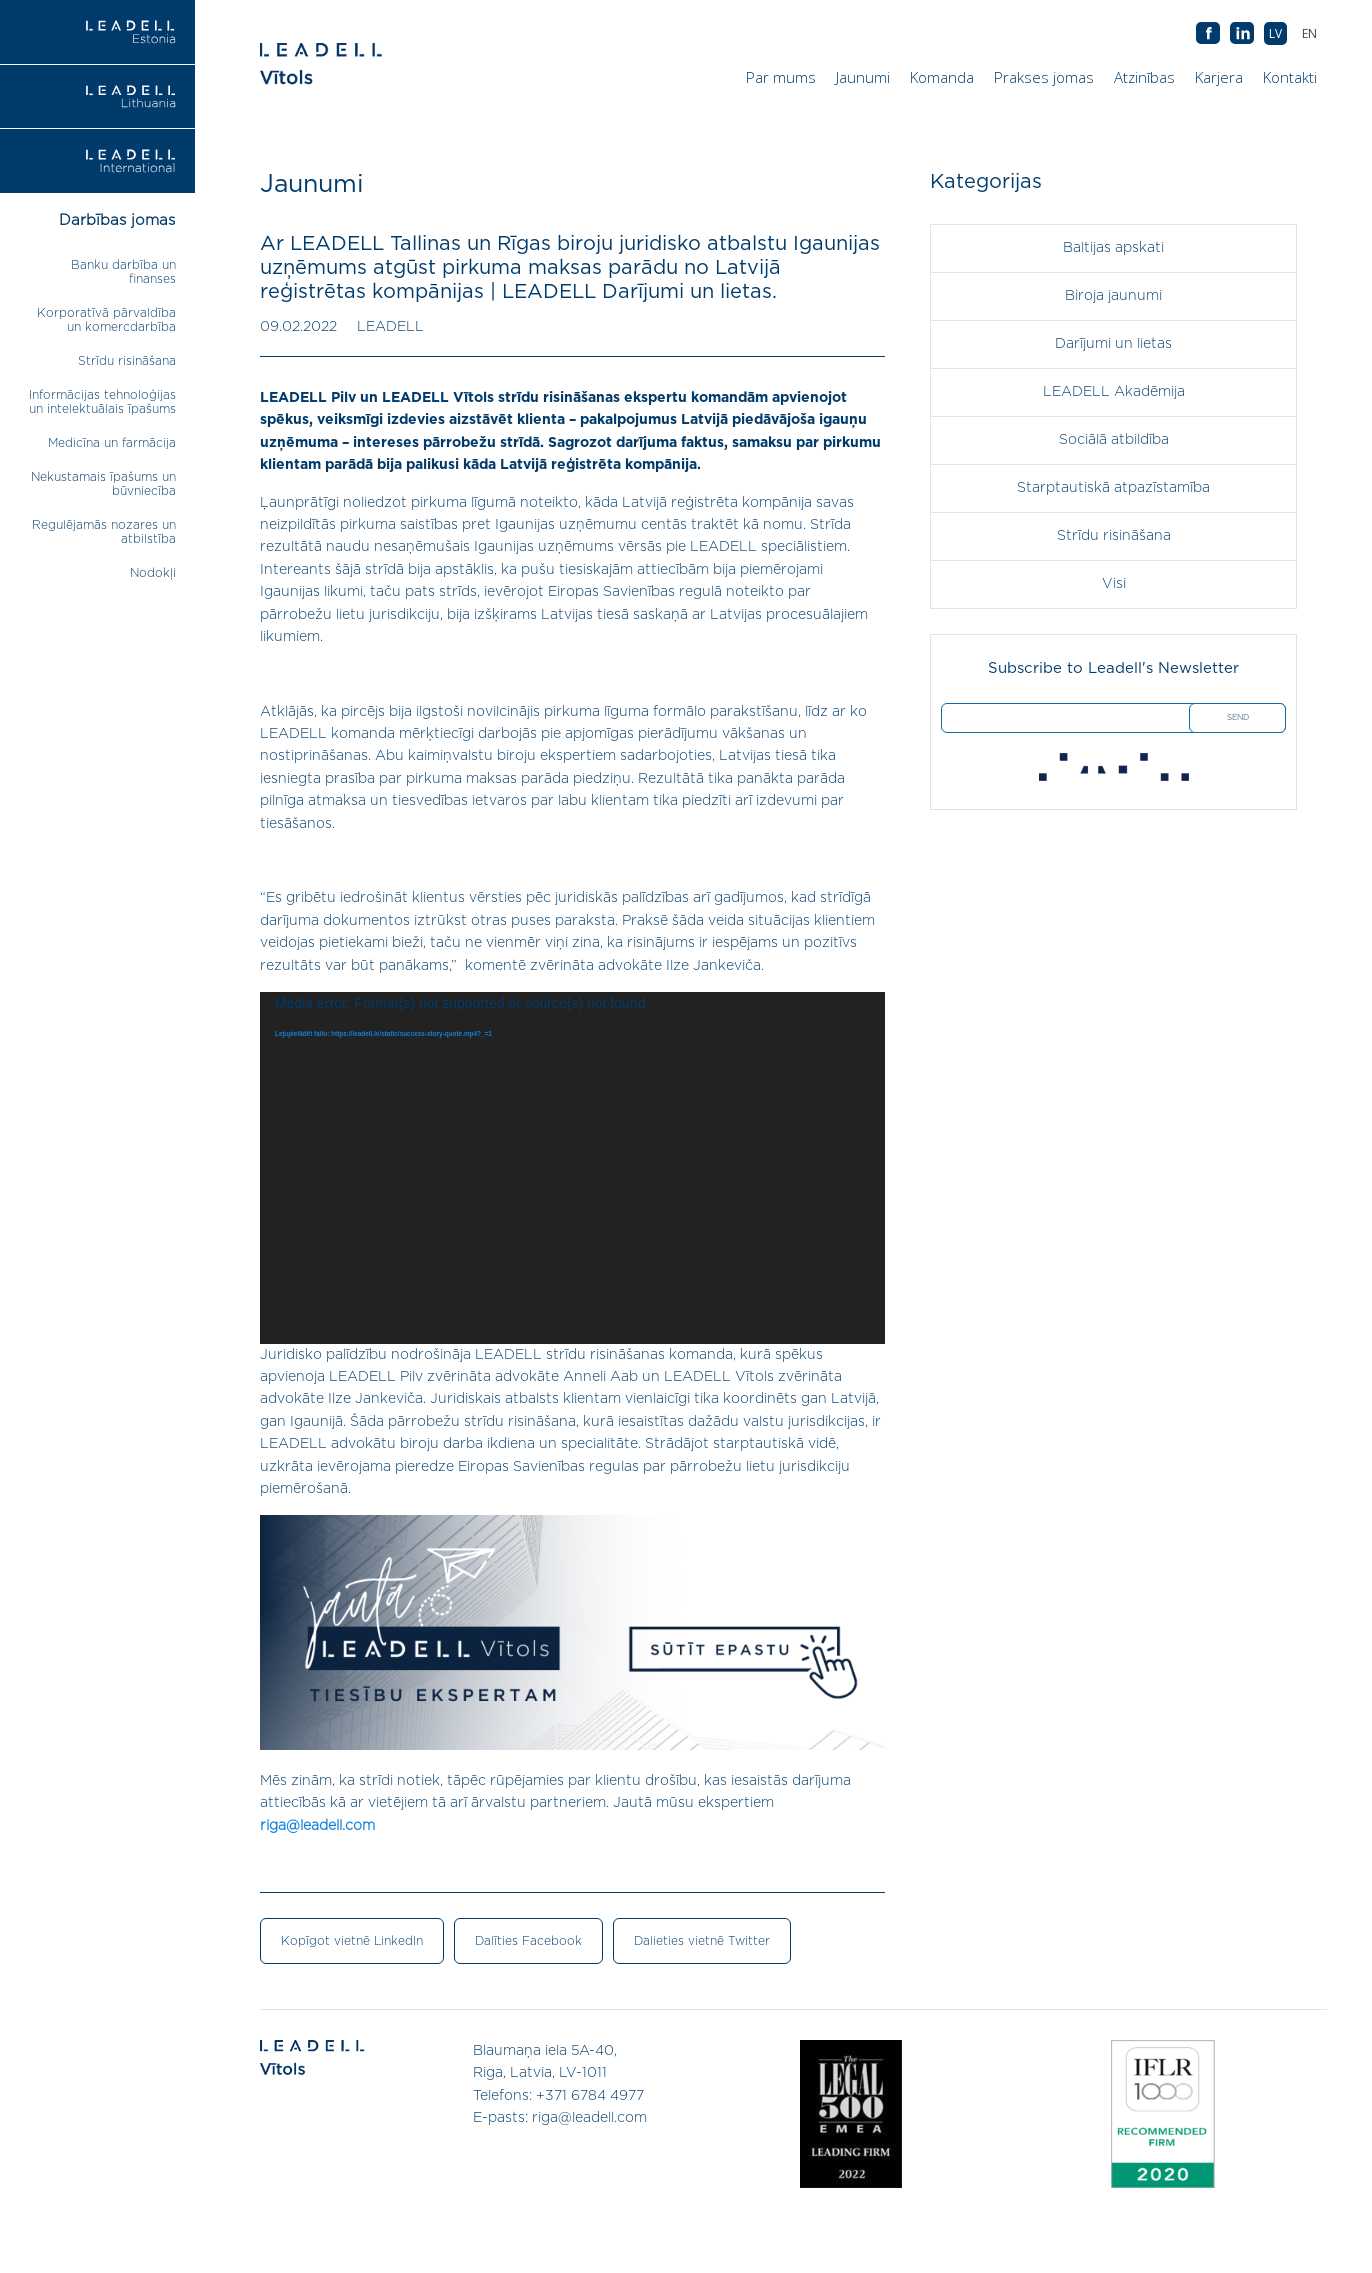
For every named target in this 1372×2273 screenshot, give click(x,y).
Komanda (942, 77)
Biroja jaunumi (1113, 296)
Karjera (1219, 77)
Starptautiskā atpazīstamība (1113, 488)
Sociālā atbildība (1114, 440)
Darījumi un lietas (1113, 344)
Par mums (781, 77)
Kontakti (1290, 77)
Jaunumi (863, 77)
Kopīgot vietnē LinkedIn (352, 1941)
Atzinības (1144, 77)
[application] (572, 1168)
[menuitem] (1309, 33)
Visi (1114, 584)
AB (1242, 34)
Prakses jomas (1044, 77)
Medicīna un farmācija (112, 443)
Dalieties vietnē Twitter (702, 1941)
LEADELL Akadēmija (1114, 392)
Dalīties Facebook (528, 1941)
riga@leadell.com (317, 1826)
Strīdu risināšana (127, 361)
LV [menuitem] (1275, 33)
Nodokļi (153, 573)
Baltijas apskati (1113, 248)
